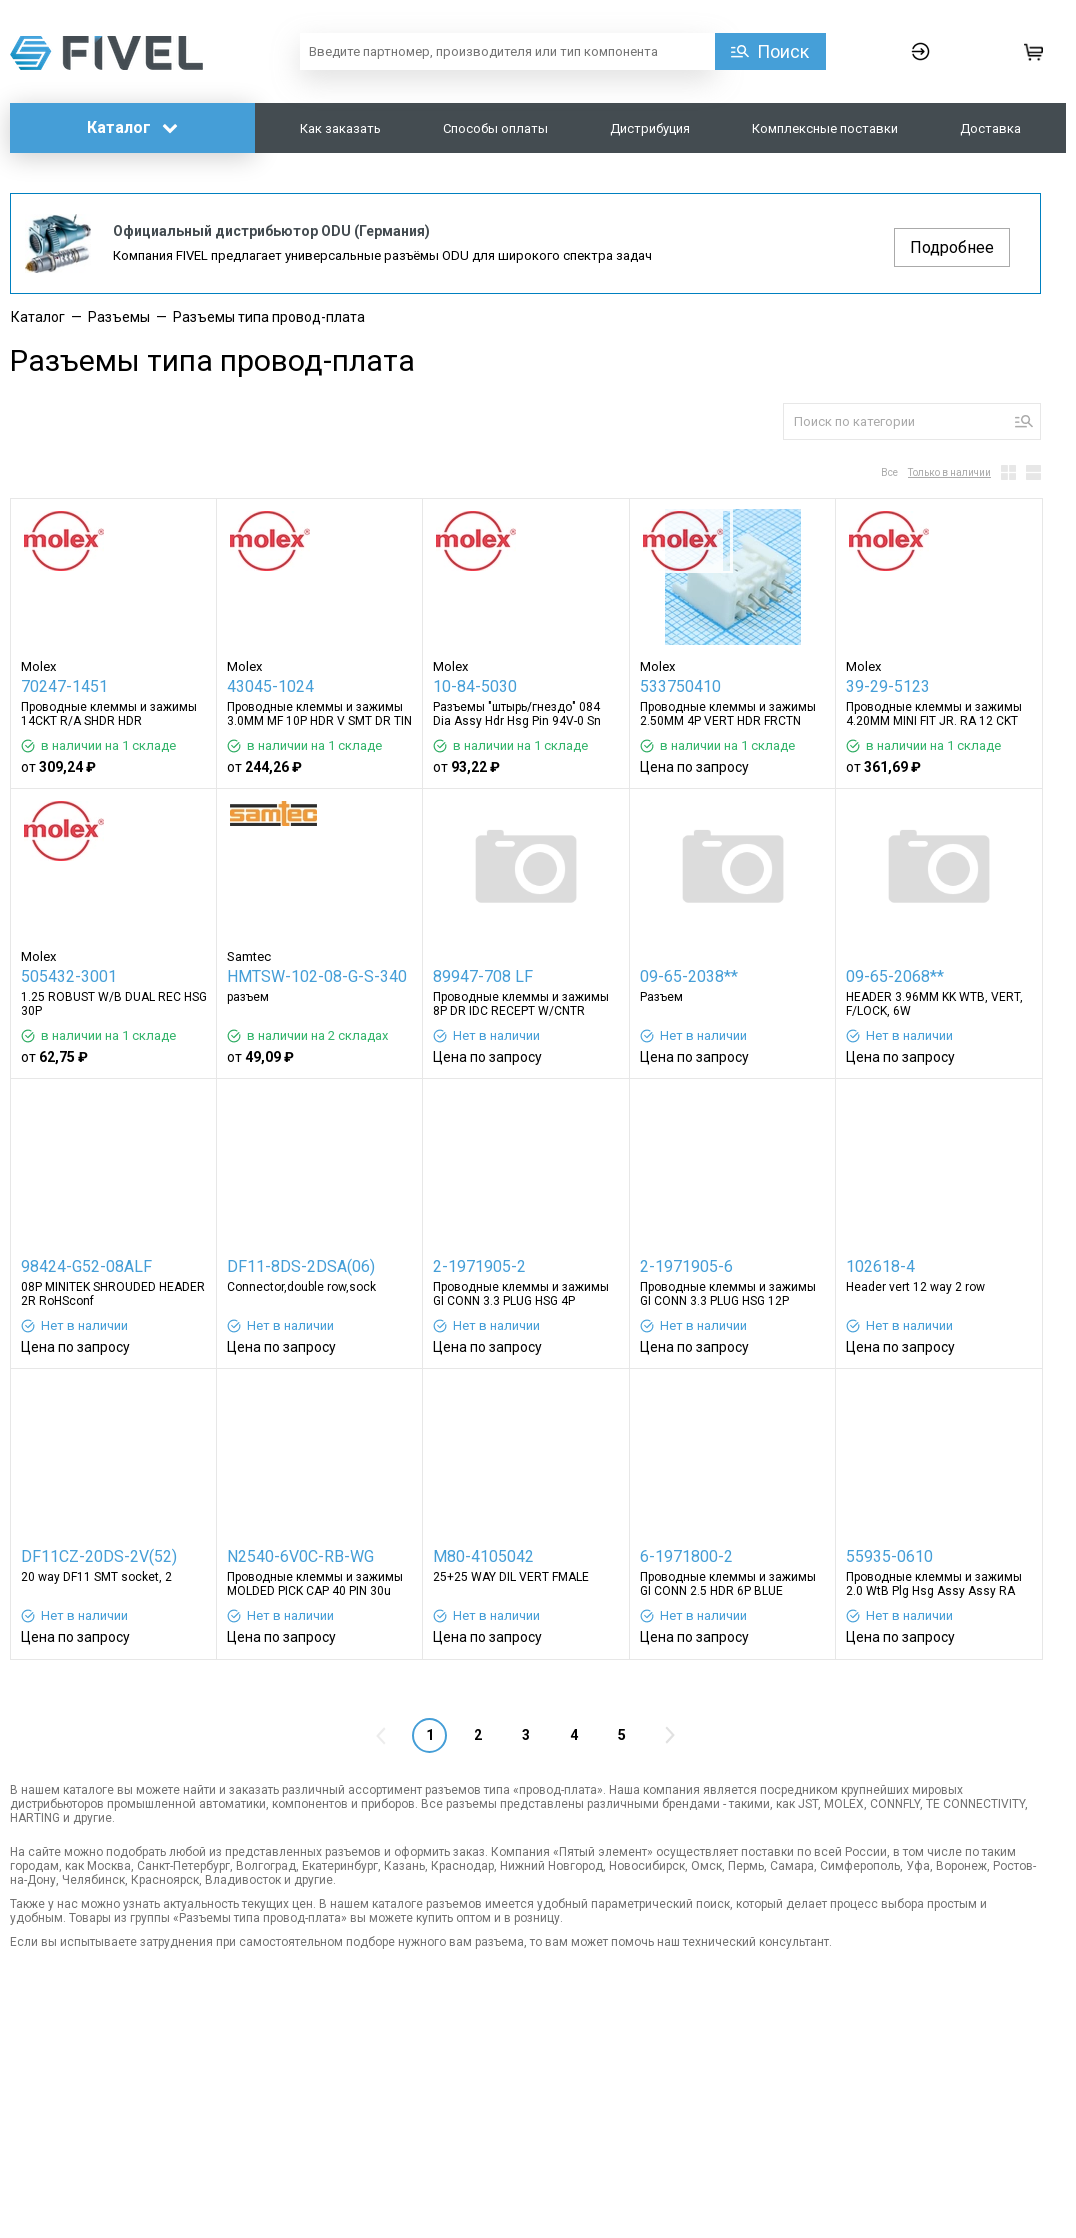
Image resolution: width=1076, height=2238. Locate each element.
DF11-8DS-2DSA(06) (301, 1266)
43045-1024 (270, 686)
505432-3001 (69, 976)
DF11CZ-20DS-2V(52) (99, 1556)
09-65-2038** (689, 976)
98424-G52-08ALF (86, 1266)
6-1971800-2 (686, 1556)
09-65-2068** (895, 976)
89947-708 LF (483, 976)
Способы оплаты (495, 128)
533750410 (680, 686)
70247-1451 (64, 686)
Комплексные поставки (825, 128)
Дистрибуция (650, 128)
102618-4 (880, 1266)
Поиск (783, 51)
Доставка (990, 128)
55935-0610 (889, 1556)
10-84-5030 (475, 686)
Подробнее (952, 247)
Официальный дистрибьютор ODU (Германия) (271, 231)
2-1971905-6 (686, 1266)
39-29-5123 (888, 686)
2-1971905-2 (479, 1266)
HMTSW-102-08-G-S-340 (317, 976)
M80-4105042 (483, 1556)
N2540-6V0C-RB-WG (300, 1556)
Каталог (132, 127)
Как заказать (340, 128)
